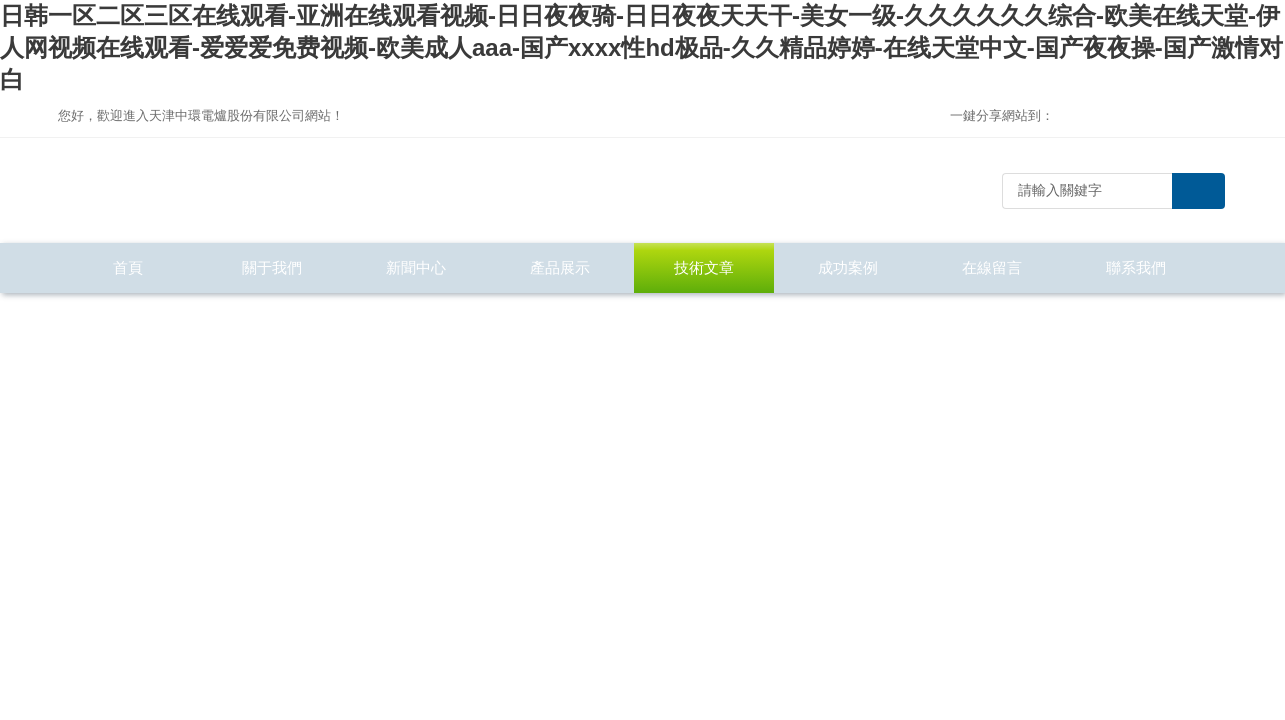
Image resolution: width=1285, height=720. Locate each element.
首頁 (128, 267)
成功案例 (848, 267)
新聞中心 (416, 267)
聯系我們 (1136, 267)
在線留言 (992, 267)
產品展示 (560, 267)
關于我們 (272, 267)
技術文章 (704, 267)
